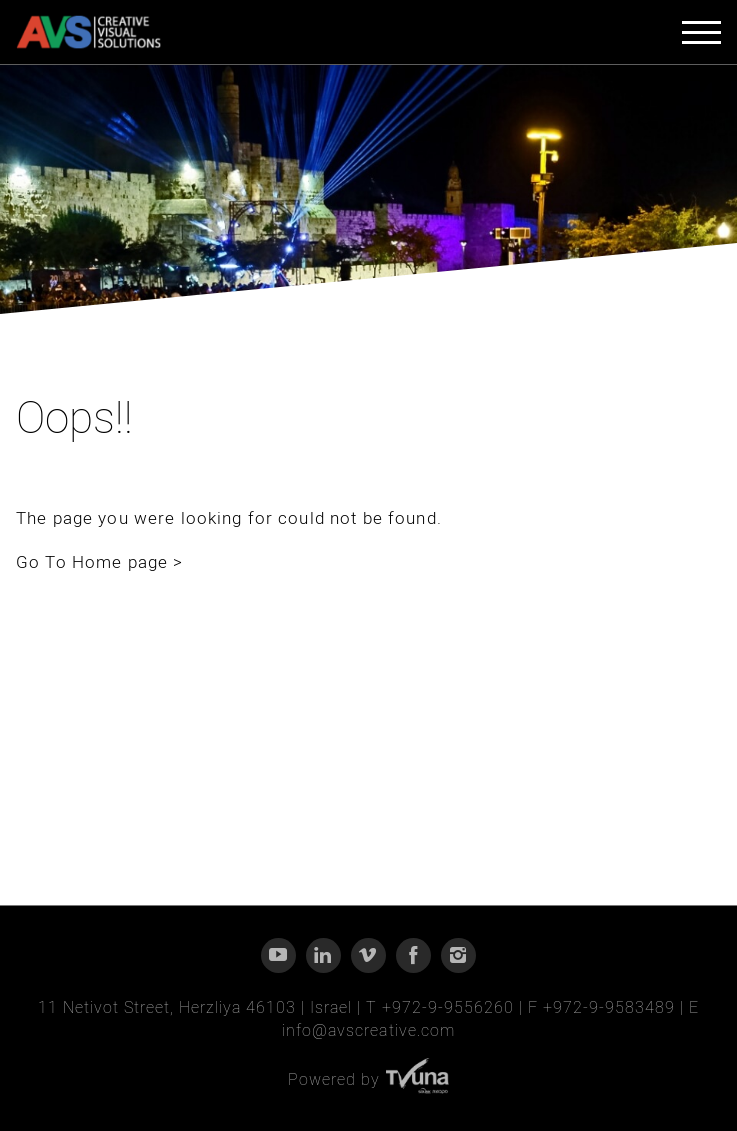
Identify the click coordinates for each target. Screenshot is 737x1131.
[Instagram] (458, 955)
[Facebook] (413, 955)
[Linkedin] (323, 955)
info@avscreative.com (368, 1031)
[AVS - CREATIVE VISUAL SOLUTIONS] (88, 32)
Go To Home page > (99, 562)
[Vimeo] (368, 955)
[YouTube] (278, 955)
